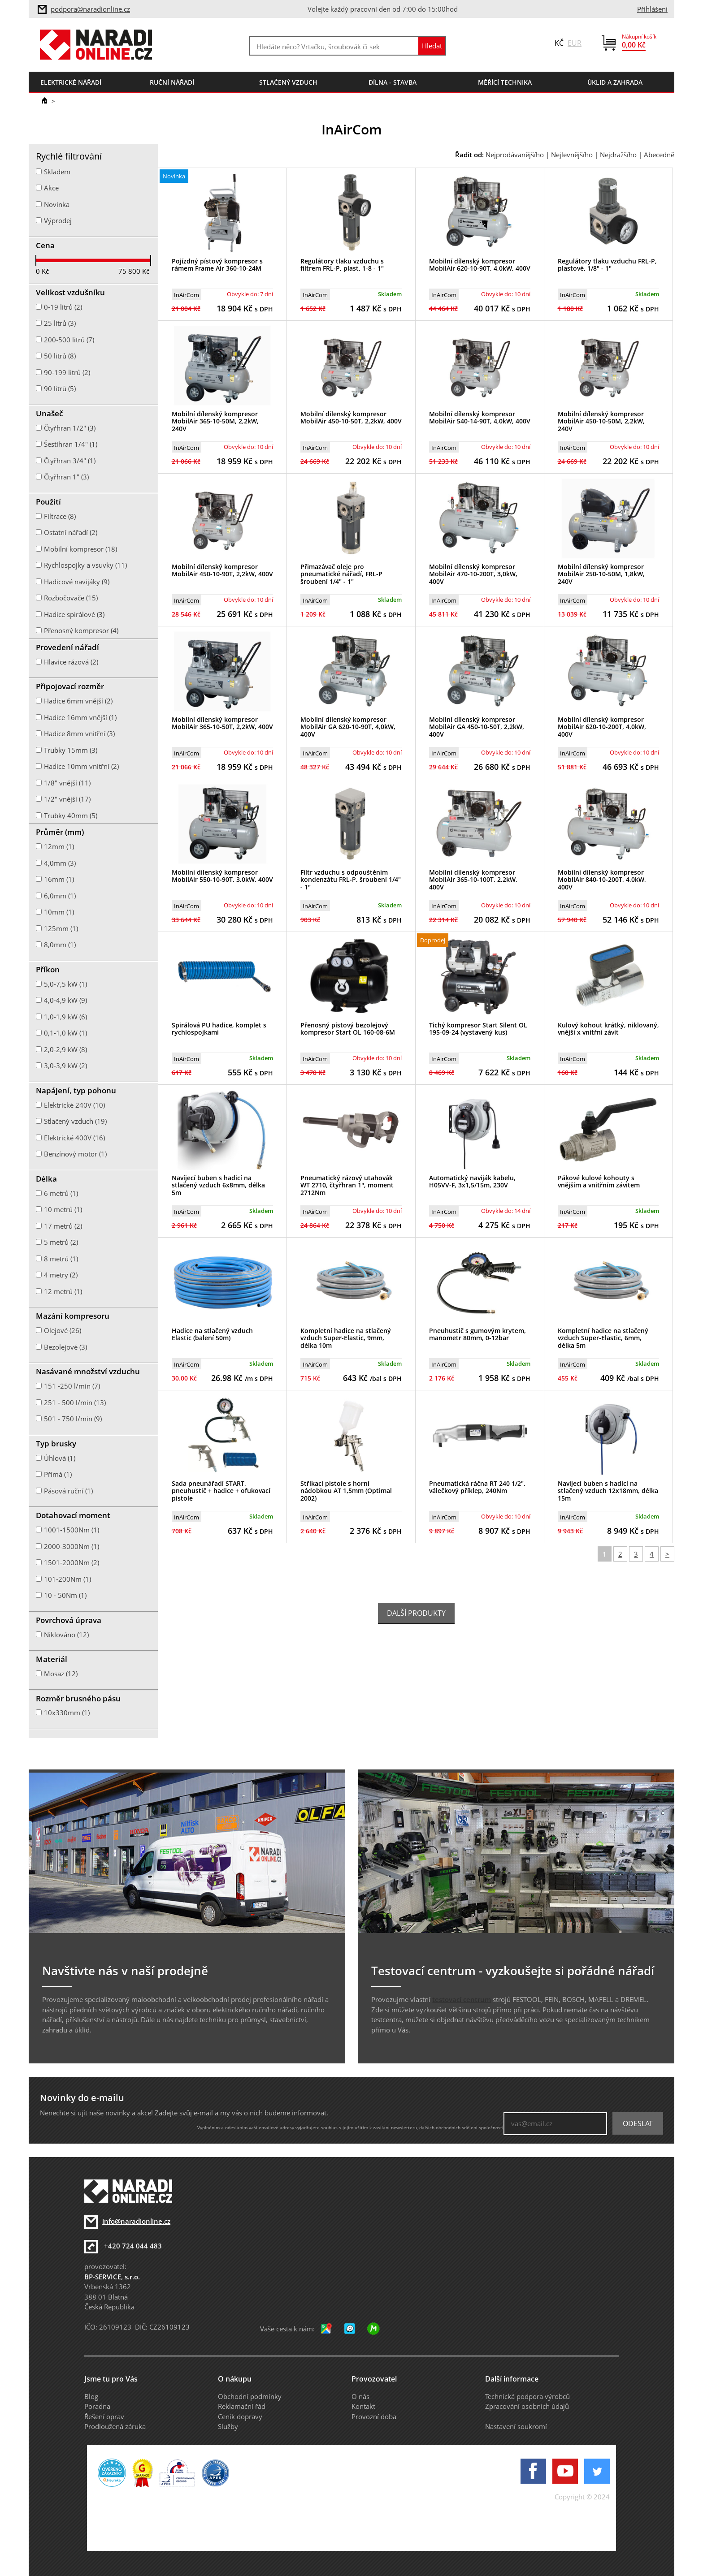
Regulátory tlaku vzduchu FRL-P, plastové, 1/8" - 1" (607, 265)
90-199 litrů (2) (67, 372)
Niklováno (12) (66, 1634)
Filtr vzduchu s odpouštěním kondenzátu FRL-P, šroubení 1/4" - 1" (350, 880)
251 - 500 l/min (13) (75, 1402)
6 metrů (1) (61, 1193)
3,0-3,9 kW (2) (65, 1065)
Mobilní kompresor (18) (80, 548)
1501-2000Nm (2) (71, 1562)
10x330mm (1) (67, 1712)
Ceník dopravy (240, 2416)
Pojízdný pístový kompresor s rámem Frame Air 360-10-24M (217, 265)
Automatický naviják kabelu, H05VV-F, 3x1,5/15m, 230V (472, 1182)
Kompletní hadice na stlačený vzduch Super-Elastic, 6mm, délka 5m (603, 1338)
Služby (228, 2426)
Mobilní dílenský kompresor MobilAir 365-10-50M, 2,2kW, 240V (215, 421)
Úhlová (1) (59, 1458)
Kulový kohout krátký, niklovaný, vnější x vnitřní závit (608, 1029)
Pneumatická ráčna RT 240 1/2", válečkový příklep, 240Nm (477, 1487)
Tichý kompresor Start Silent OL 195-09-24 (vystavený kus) (478, 1029)
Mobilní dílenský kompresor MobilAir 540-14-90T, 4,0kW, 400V (479, 418)
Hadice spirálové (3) (74, 614)
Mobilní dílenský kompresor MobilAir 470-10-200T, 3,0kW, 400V (473, 574)
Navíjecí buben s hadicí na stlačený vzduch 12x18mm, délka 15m (608, 1491)
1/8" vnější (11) (67, 782)
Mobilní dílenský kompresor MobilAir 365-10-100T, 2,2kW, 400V (473, 880)
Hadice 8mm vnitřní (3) (79, 733)
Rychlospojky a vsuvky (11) (85, 565)
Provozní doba (374, 2416)
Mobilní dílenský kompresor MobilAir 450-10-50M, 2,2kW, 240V (601, 421)
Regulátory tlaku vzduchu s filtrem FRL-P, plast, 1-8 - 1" (342, 265)
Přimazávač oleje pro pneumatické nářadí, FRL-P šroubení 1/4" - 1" (341, 574)
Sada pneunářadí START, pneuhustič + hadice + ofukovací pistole (221, 1491)
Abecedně (659, 154)
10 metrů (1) (63, 1209)
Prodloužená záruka (115, 2426)
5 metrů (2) (61, 1242)
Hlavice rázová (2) (71, 661)
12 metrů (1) (63, 1291)
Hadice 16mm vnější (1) (80, 717)
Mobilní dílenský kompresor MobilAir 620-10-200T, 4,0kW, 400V (602, 727)
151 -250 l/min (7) (72, 1385)
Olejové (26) (62, 1330)
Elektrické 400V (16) (74, 1137)
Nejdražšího (618, 154)
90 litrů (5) (60, 388)
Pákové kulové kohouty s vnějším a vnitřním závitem (599, 1182)
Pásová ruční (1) (68, 1490)
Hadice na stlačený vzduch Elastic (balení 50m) (212, 1334)
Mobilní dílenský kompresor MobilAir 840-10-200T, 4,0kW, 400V (602, 880)
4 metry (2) (61, 1274)
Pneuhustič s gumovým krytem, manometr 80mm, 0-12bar (477, 1334)
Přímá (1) (58, 1474)
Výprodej (58, 220)
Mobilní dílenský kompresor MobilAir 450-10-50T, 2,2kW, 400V (351, 418)
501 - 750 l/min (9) (73, 1418)
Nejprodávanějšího (515, 154)
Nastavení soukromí (516, 2426)
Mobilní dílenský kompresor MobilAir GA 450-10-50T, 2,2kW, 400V (476, 727)
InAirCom (186, 295)
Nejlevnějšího (572, 154)
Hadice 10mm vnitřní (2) (81, 766)
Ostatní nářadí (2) (70, 532)
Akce (51, 187)
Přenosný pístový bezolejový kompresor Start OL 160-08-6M (347, 1029)
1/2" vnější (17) (67, 798)
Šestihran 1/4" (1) (70, 444)
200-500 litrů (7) (69, 339)
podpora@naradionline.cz (90, 8)
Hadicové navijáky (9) (76, 581)
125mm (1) (61, 928)
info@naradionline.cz (136, 2221)
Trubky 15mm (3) (70, 750)
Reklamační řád (241, 2406)
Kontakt (363, 2406)
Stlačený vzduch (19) (75, 1121)
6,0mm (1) (60, 895)
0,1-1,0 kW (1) (65, 1032)
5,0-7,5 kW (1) (65, 983)
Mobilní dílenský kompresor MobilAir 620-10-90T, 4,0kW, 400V (479, 265)
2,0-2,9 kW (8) (65, 1049)
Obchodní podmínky (250, 2396)
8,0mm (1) (60, 944)
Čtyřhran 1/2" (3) (69, 427)
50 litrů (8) (60, 355)
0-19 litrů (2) (63, 306)
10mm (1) (59, 911)
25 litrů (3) (60, 323)
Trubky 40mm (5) (70, 815)
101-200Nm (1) (67, 1579)
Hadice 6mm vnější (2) (78, 700)
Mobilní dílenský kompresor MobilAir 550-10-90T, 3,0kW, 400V (222, 876)
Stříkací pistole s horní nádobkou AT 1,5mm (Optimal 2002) (346, 1491)
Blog (91, 2396)
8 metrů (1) (61, 1258)
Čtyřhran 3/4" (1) (69, 460)
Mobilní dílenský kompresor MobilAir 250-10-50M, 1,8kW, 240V (601, 574)
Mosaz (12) (61, 1673)
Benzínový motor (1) (75, 1153)
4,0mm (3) (60, 863)
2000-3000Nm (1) (71, 1546)
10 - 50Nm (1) (65, 1595)
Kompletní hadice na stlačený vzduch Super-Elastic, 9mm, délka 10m (345, 1338)
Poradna (97, 2406)
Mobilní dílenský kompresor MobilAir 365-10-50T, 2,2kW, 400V (222, 723)
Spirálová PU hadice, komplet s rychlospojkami (219, 1029)
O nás (360, 2396)
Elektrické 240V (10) (74, 1104)
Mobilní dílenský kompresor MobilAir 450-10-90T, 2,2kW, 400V (222, 570)
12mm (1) (59, 846)
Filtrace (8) (60, 516)
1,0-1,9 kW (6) (65, 1016)
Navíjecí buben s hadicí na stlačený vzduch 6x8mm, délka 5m (218, 1185)
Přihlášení (652, 8)
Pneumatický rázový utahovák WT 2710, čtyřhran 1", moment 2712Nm (347, 1185)
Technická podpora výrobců (527, 2396)
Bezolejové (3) (65, 1346)
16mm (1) (59, 879)
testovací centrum (461, 1999)
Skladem (57, 171)
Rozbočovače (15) (71, 597)
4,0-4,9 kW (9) (65, 1000)
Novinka (56, 204)
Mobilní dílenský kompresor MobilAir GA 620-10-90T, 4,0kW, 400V (347, 727)
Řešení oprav (104, 2416)
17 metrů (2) (63, 1225)
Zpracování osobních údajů (527, 2406)
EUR (574, 43)
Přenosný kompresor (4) (81, 630)
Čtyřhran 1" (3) (66, 476)
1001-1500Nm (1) (71, 1529)
